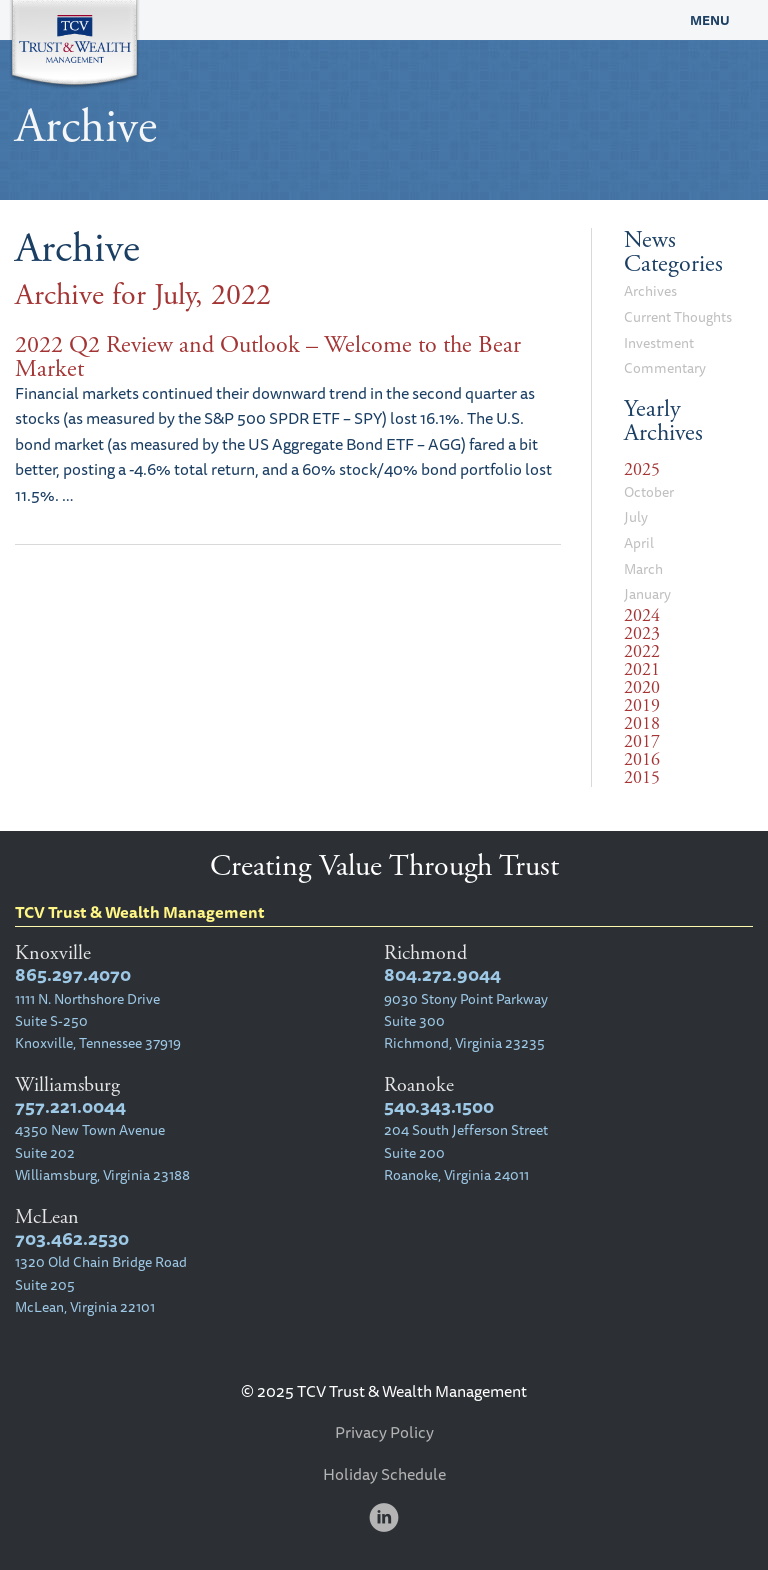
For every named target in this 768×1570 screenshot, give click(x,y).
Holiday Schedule (384, 1474)
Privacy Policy (384, 1432)
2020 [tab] (642, 688)
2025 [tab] (642, 470)
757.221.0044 (70, 1106)
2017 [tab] (642, 742)
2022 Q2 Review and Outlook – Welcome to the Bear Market (268, 357)
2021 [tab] (642, 670)
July (636, 517)
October (649, 492)
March (643, 569)
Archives (650, 291)
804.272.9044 (442, 974)
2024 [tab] (642, 616)
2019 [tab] (642, 706)
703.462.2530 (72, 1238)
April (639, 543)
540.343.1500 (439, 1106)
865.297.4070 (73, 974)
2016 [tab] (642, 760)
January (647, 594)
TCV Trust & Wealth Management (288, 20)
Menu (710, 20)
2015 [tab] (642, 778)
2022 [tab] (642, 652)
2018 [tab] (642, 724)
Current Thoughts (678, 317)
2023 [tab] (642, 634)
